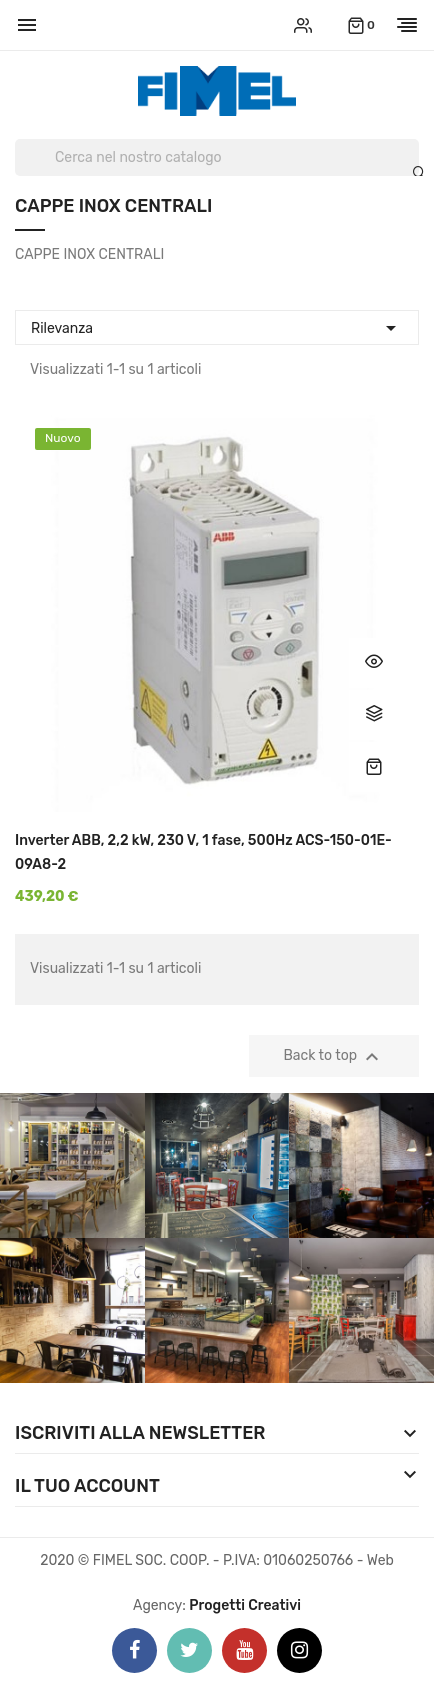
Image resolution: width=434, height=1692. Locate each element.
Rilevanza (217, 325)
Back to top (334, 1057)
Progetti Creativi (245, 1605)
